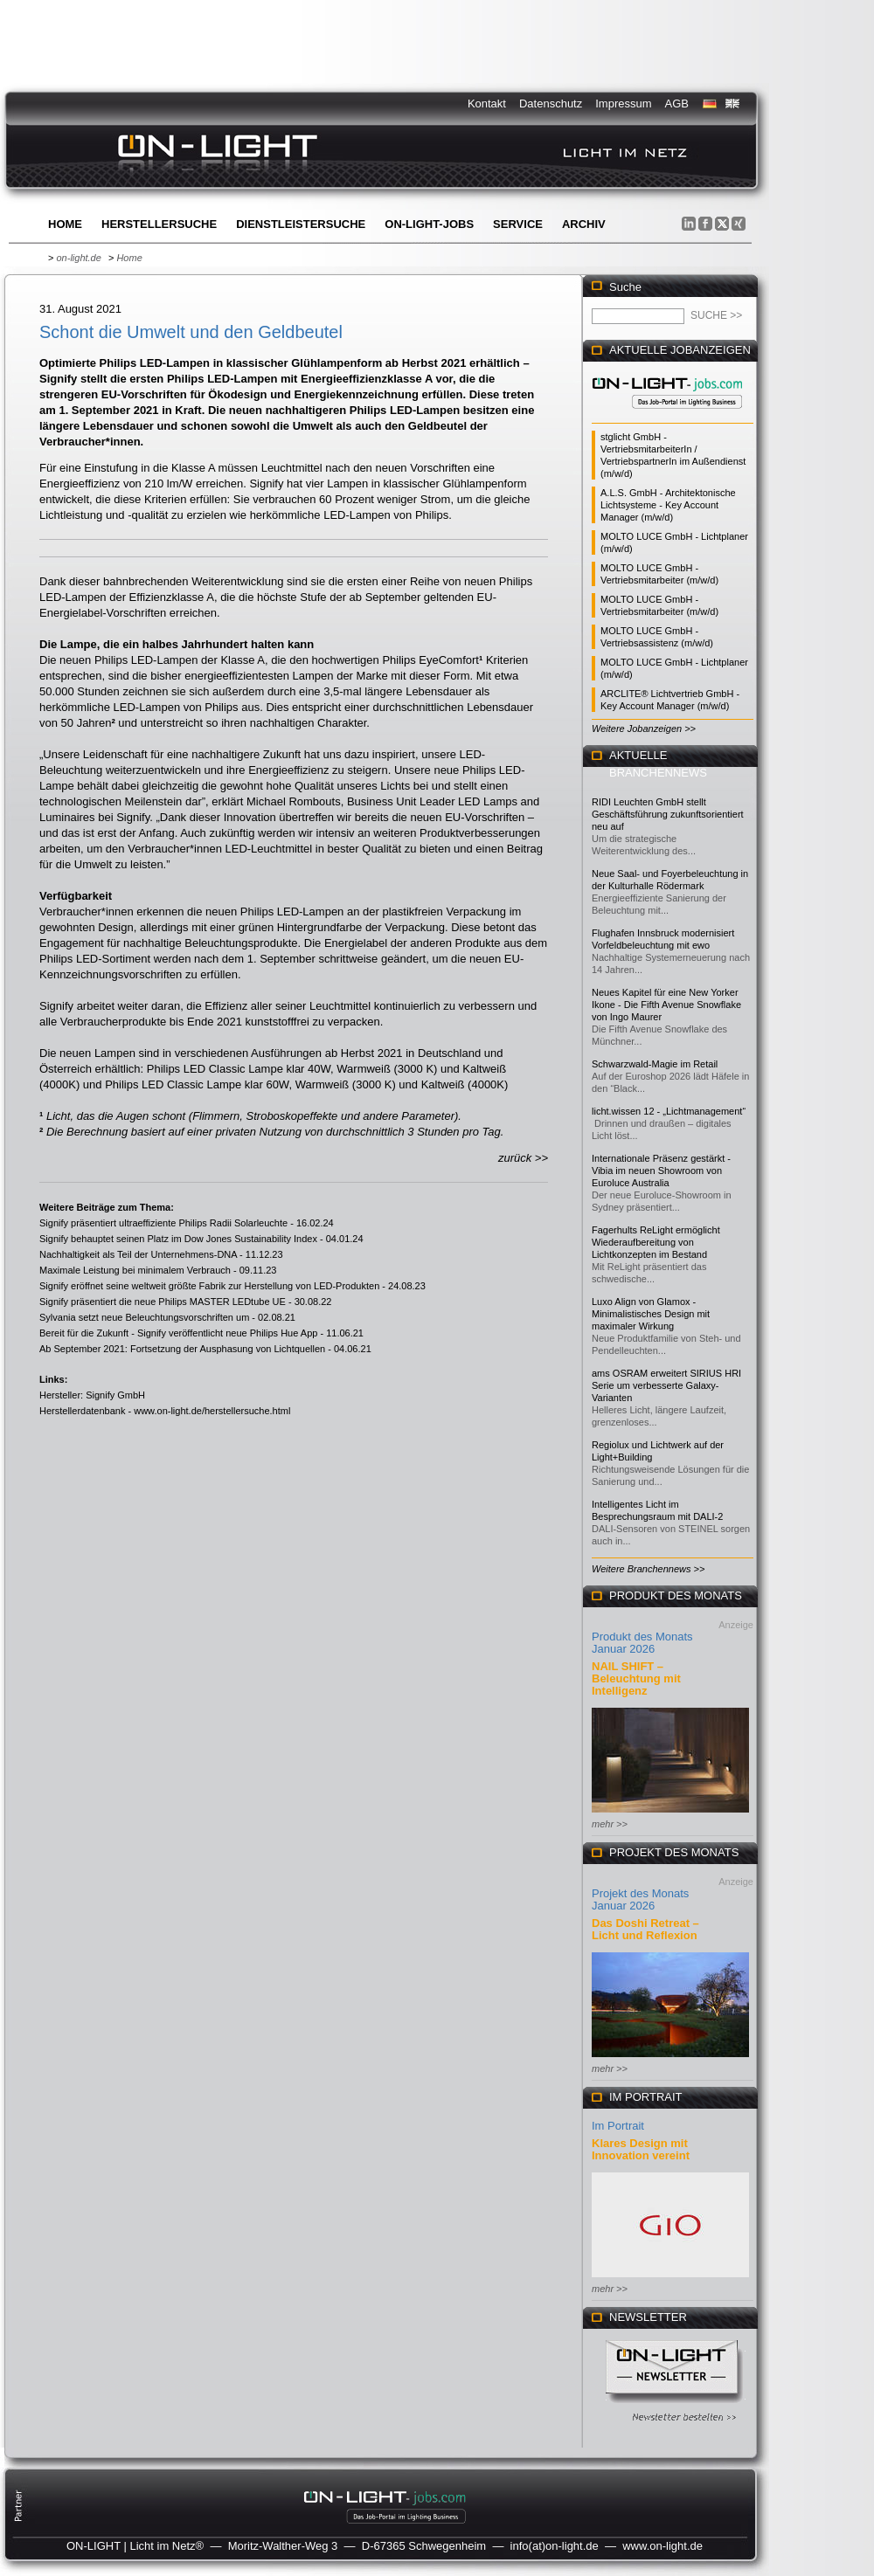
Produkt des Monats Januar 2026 (642, 1642)
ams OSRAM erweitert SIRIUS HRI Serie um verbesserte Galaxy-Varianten (666, 1385)
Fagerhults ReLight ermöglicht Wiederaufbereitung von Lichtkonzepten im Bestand (656, 1242)
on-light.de (78, 257)
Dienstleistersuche (300, 224)
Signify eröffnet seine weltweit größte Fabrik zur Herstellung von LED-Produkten (209, 1286)
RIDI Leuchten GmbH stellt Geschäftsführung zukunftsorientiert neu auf (668, 814)
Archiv (584, 224)
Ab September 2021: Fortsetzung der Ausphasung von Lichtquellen (182, 1348)
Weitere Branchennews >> (648, 1569)
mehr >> (610, 1824)
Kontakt (487, 103)
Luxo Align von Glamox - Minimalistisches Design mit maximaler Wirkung (651, 1313)
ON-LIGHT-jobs (429, 224)
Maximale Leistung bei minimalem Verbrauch (135, 1270)
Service (518, 224)
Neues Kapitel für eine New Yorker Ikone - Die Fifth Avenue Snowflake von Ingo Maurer (666, 1004)
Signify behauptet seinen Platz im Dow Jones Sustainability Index (178, 1238)
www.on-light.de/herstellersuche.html (212, 1410)
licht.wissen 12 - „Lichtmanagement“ (669, 1111)
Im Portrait (618, 2125)
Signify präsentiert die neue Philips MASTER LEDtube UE (162, 1301)
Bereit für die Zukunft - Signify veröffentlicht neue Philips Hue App (178, 1333)
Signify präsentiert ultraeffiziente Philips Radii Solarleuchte (163, 1223)
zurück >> (523, 1157)
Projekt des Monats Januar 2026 (640, 1899)
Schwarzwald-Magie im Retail (655, 1064)
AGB (677, 103)
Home (65, 224)
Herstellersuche (159, 224)
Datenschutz (550, 103)
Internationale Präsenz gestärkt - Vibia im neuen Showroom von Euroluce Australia (661, 1170)
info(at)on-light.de (554, 2545)
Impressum (623, 103)
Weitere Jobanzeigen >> (644, 728)
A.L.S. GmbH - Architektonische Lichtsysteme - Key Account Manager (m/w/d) (668, 504)
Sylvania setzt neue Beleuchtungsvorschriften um (144, 1317)
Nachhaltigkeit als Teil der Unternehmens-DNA (138, 1254)
